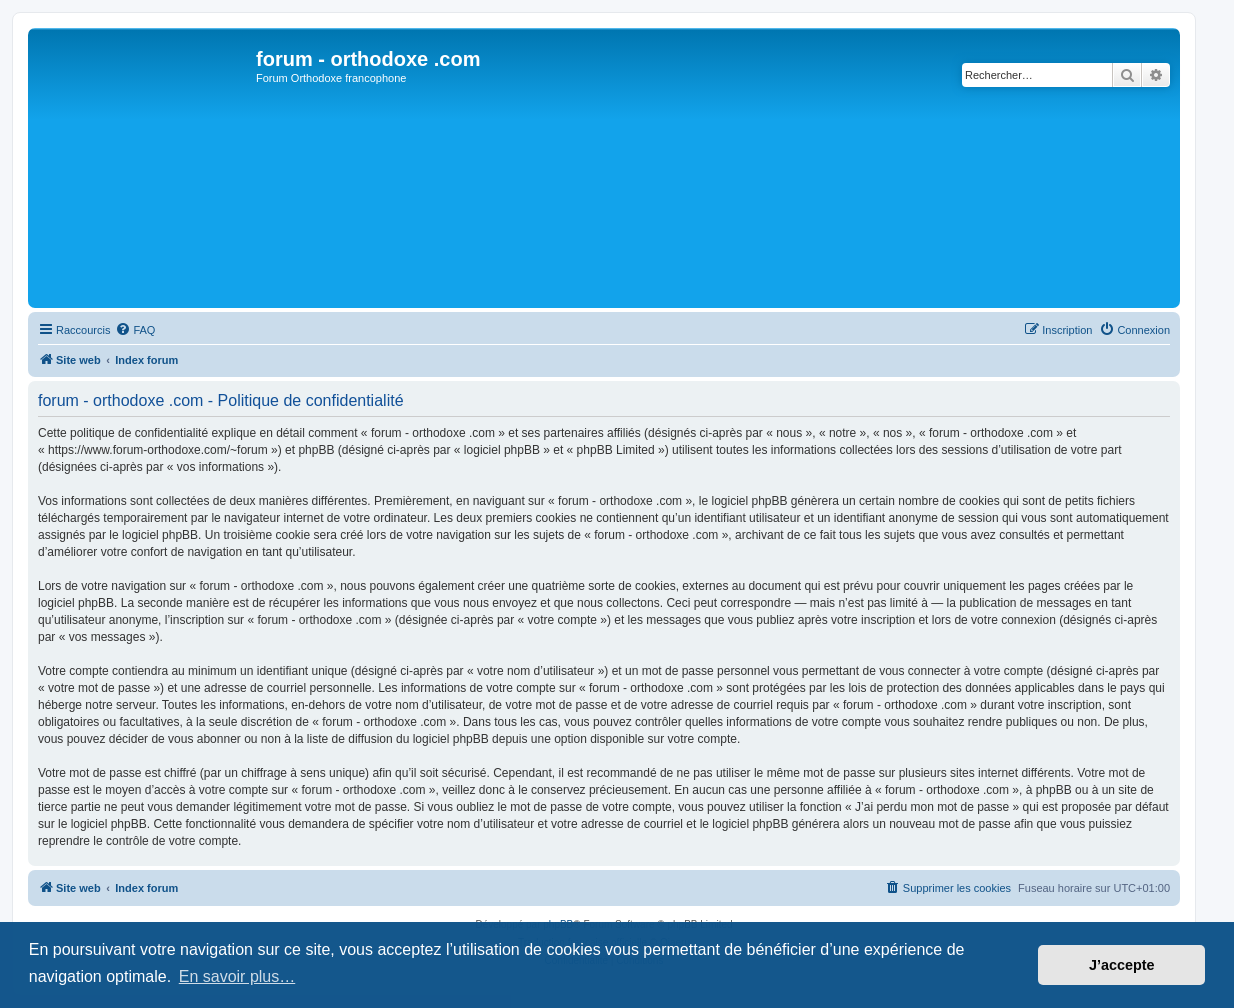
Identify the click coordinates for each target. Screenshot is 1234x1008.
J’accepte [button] (1122, 965)
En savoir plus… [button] (237, 976)
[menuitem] (135, 330)
